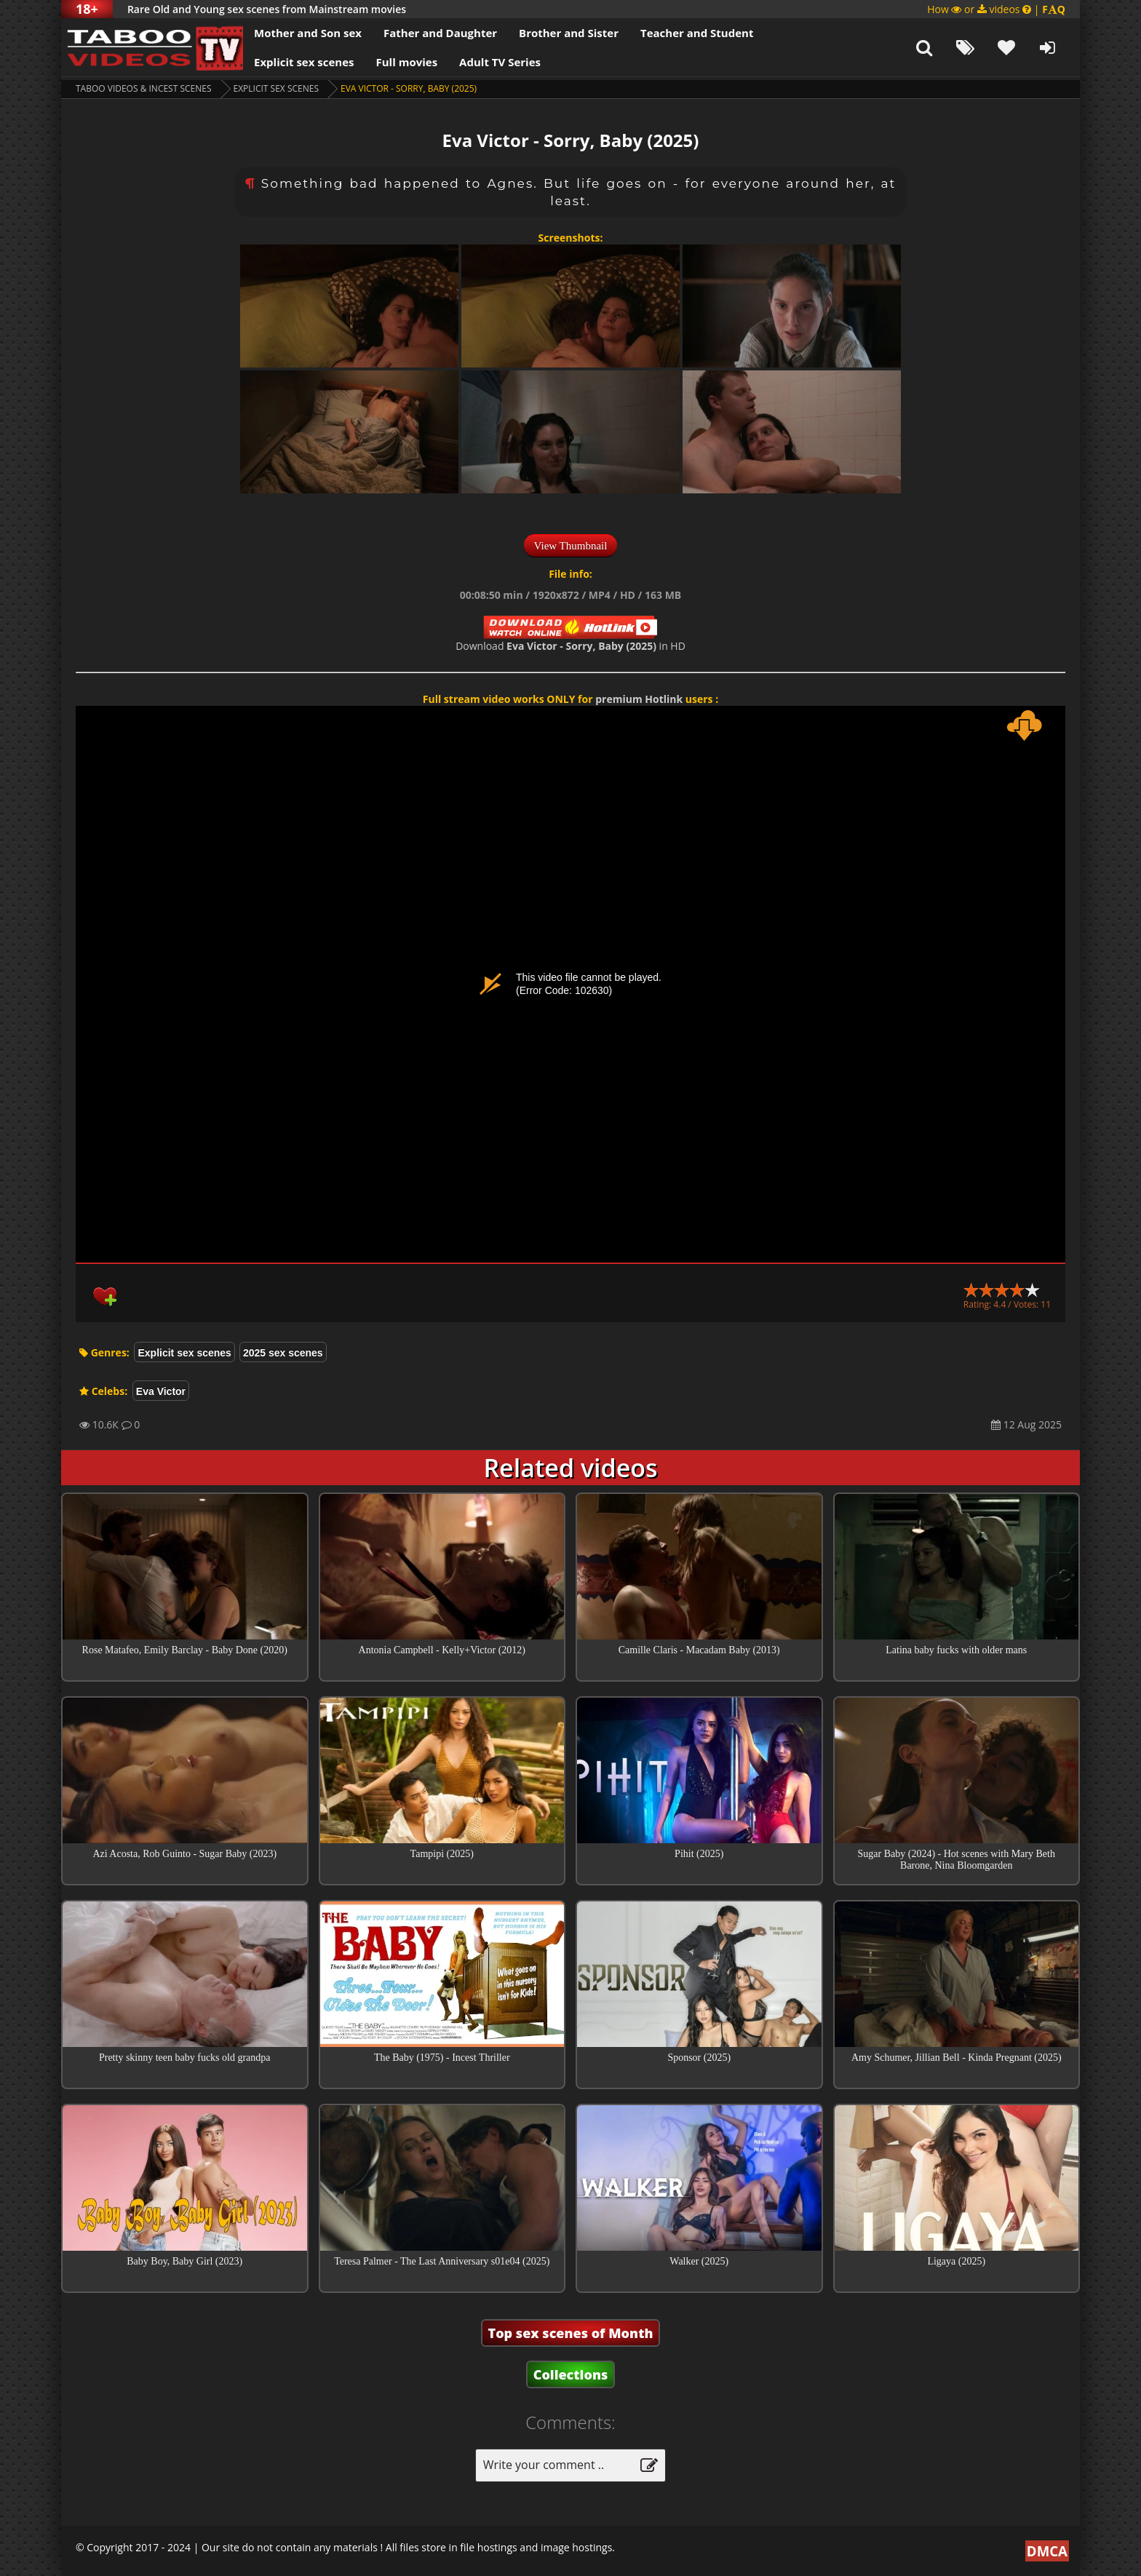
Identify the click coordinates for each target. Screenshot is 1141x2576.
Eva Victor (161, 1391)
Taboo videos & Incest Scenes (144, 88)
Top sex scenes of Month (570, 2333)
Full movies (407, 62)
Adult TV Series (500, 62)
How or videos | (996, 9)
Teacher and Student (696, 32)
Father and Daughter (440, 32)
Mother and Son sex (308, 32)
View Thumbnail (571, 546)
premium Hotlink (639, 699)
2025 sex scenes (283, 1353)
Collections (570, 2374)
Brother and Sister (569, 32)
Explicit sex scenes (304, 62)
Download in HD (570, 646)
